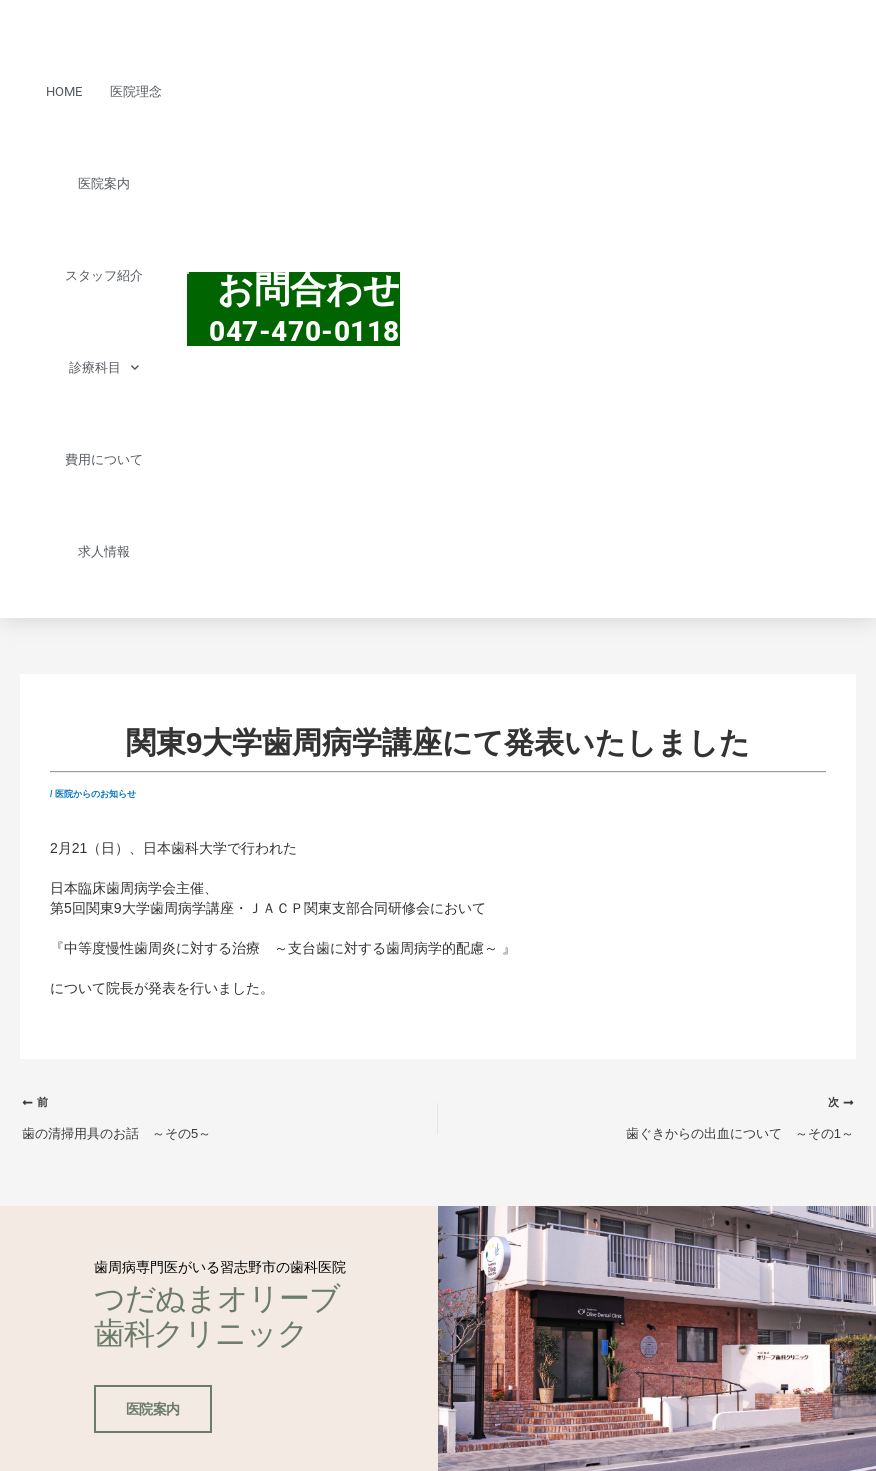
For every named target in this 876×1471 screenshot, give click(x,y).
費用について (104, 459)
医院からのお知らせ (95, 794)
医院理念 (136, 91)
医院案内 (104, 183)
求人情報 (104, 551)
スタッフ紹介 (104, 275)
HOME (64, 91)
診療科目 (104, 367)
